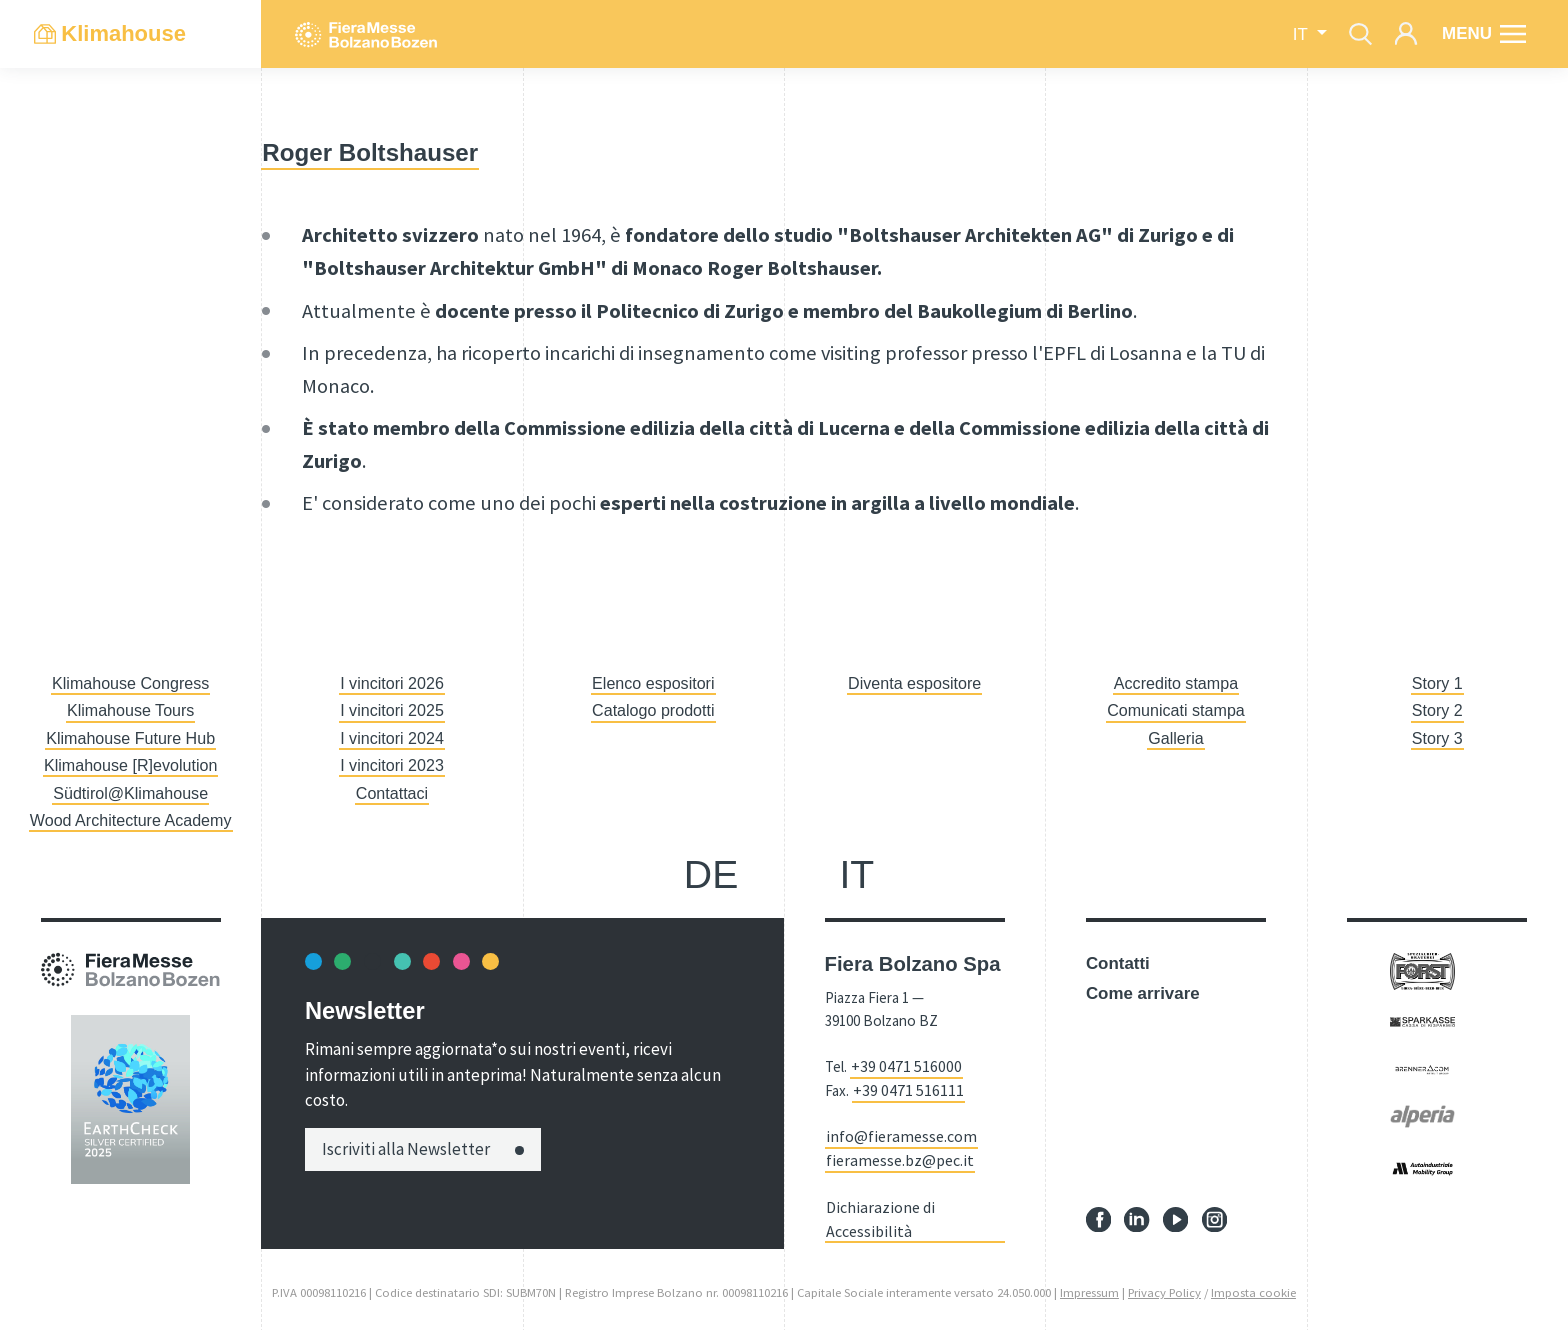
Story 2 (1438, 710)
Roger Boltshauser (375, 152)
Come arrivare (1143, 993)
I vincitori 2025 (391, 710)
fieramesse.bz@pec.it (894, 1155)
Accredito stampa (1176, 683)
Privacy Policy (1164, 1285)
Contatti (1118, 963)
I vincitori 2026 (391, 683)
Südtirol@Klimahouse (130, 793)
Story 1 (1438, 683)
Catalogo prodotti (653, 710)
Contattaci (392, 793)
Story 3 (1438, 738)
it (1302, 34)
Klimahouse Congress (130, 683)
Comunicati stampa (1176, 710)
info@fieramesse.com (895, 1133)
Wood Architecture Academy (131, 820)
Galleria (1176, 738)
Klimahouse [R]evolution (131, 765)
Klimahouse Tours (131, 710)
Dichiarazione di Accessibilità (875, 1213)
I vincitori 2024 (391, 738)
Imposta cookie (1253, 1285)
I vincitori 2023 (391, 765)
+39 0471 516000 (900, 1065)
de (711, 874)
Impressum (1089, 1285)
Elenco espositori (653, 683)
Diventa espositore (915, 683)
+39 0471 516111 (902, 1088)
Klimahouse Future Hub (131, 738)
